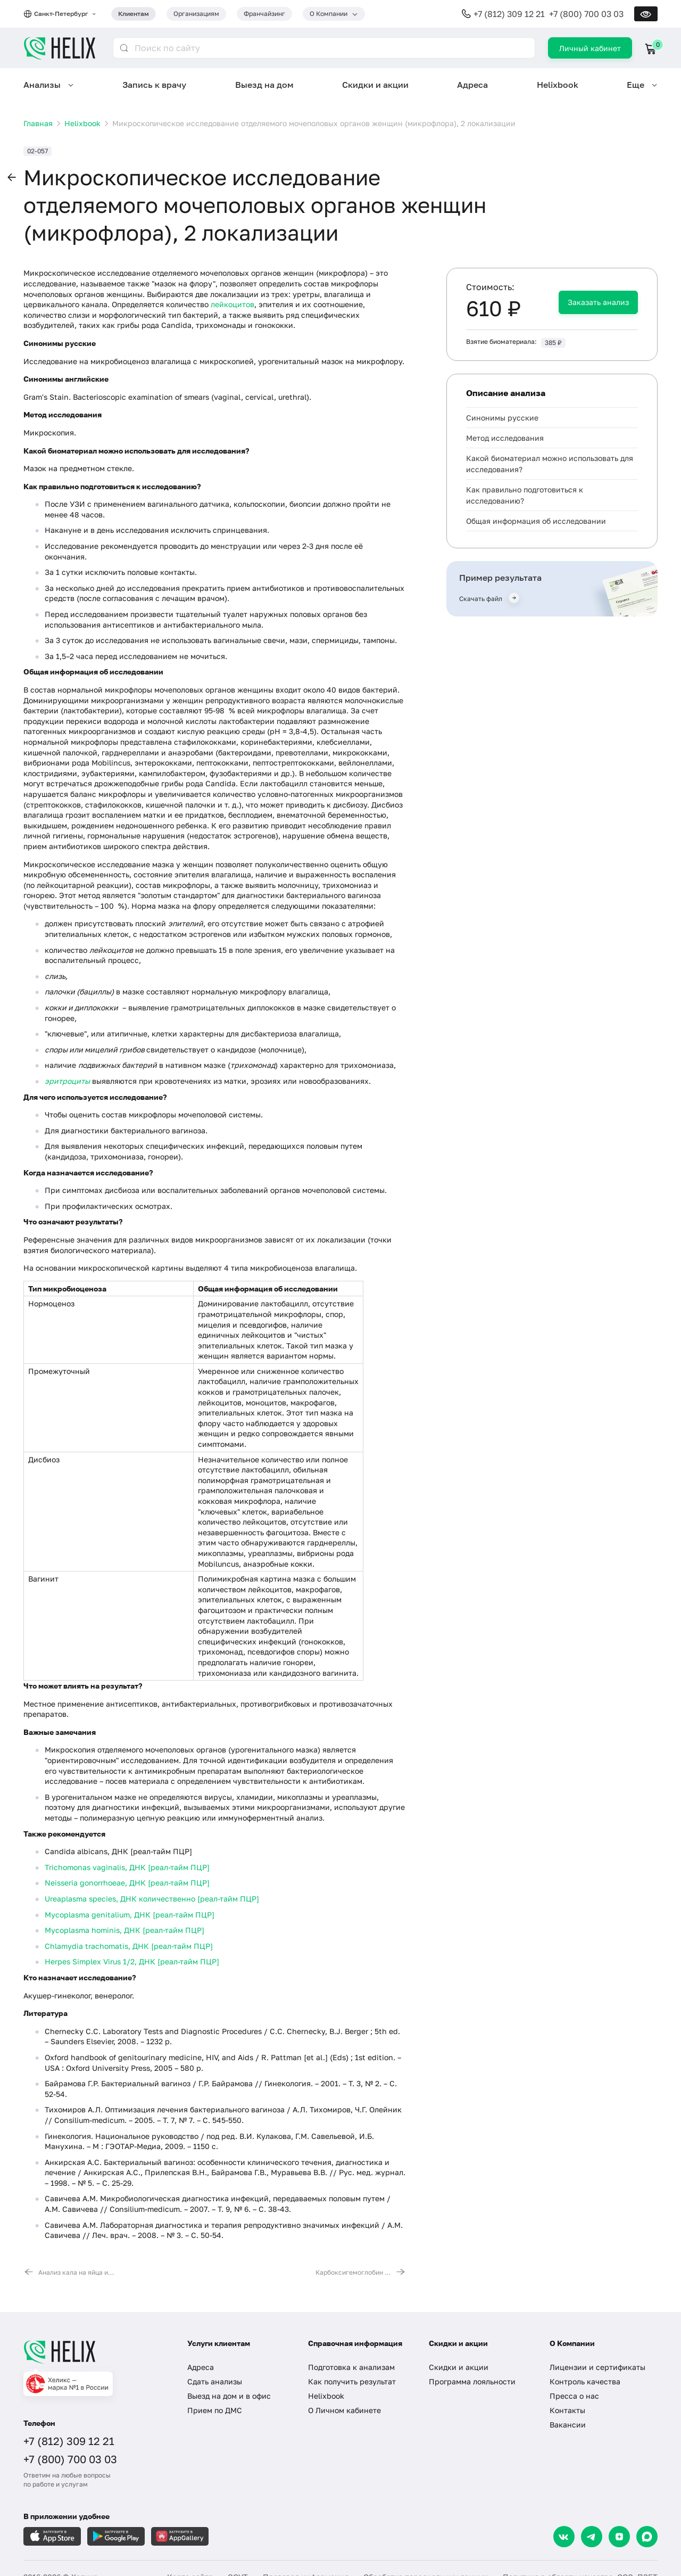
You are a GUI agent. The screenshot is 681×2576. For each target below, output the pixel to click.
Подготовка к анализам (351, 2367)
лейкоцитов (232, 304)
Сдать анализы (214, 2381)
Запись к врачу (154, 84)
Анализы (42, 84)
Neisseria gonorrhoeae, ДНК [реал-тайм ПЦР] (127, 1882)
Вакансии (568, 2424)
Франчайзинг (264, 14)
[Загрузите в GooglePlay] (116, 2536)
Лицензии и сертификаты (597, 2367)
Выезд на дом (264, 84)
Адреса (472, 84)
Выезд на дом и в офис (229, 2395)
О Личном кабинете (344, 2410)
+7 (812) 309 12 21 (509, 14)
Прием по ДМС (214, 2410)
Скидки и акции (375, 84)
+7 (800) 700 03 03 (586, 14)
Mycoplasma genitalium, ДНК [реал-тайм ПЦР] (129, 1914)
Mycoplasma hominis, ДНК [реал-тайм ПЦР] (124, 1930)
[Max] (647, 2536)
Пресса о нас (574, 2395)
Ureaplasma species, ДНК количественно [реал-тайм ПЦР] (152, 1898)
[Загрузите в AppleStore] (52, 2536)
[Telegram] (591, 2536)
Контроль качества (585, 2381)
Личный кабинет (590, 48)
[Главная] (94, 2352)
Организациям (196, 14)
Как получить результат (352, 2381)
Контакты (567, 2410)
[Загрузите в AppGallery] (180, 2536)
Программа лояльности (472, 2381)
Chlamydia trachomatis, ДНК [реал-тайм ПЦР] (129, 1945)
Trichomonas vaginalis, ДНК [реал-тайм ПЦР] (127, 1867)
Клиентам (133, 14)
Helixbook (557, 84)
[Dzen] (619, 2536)
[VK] (564, 2536)
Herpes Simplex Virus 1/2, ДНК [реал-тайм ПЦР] (132, 1961)
